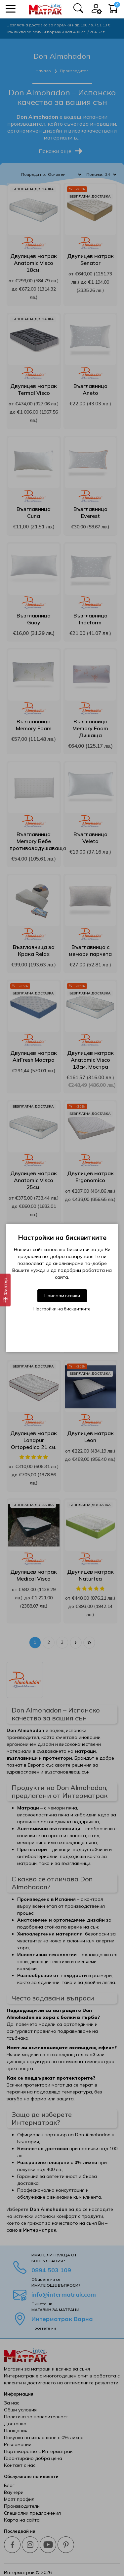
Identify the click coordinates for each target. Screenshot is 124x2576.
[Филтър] (5, 1290)
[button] (10, 8)
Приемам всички (62, 1295)
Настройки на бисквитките (62, 1308)
